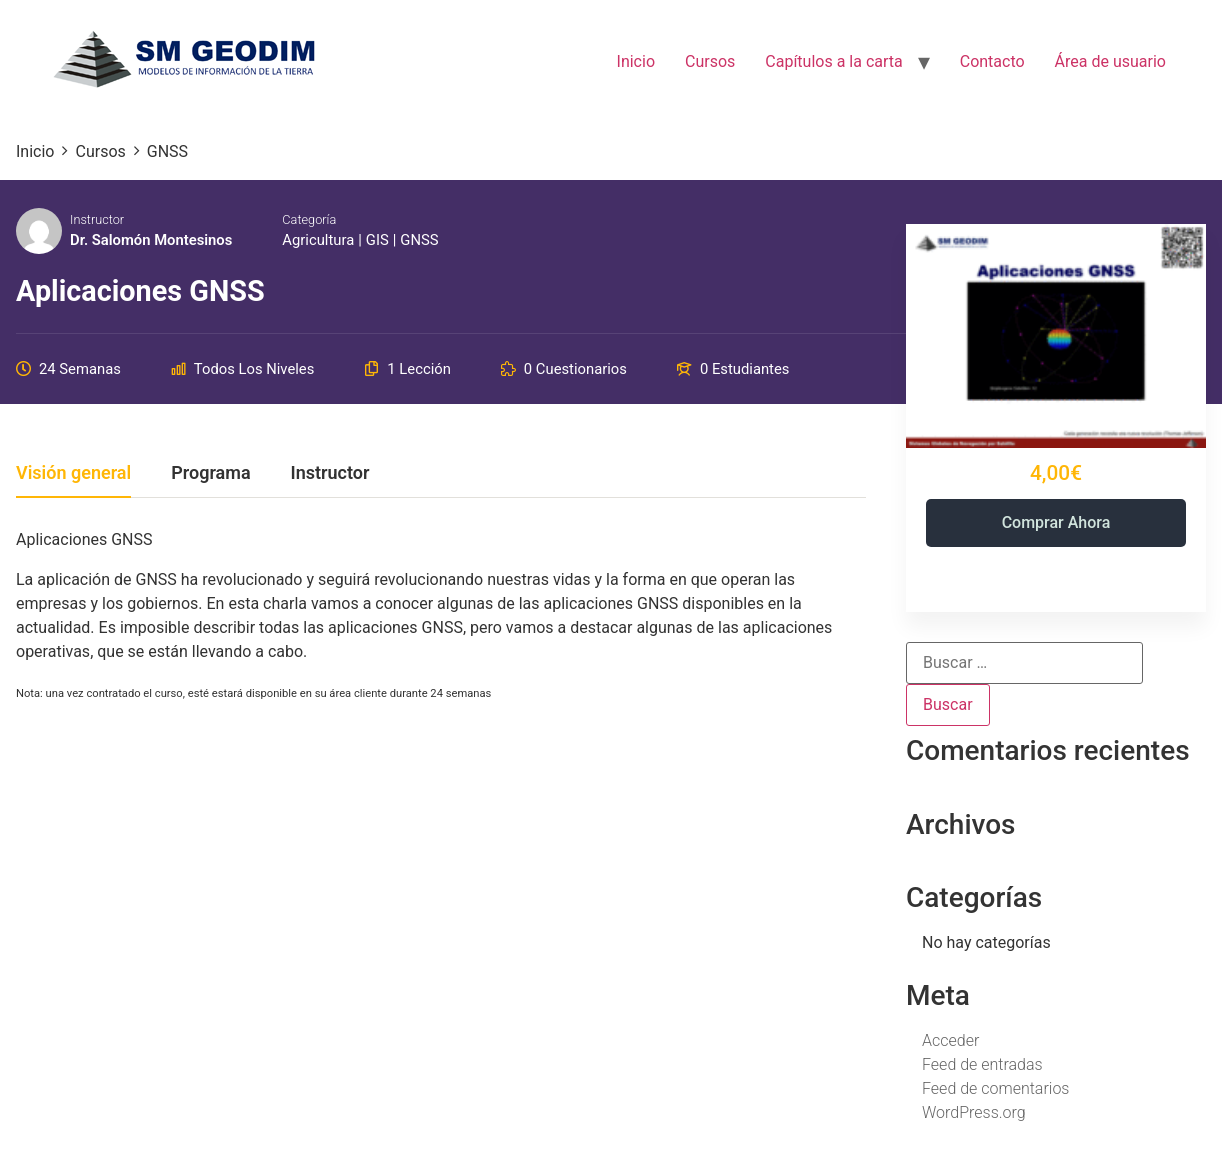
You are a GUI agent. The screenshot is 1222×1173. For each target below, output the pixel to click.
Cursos (710, 61)
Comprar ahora (1056, 522)
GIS (377, 240)
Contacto (992, 61)
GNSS (419, 240)
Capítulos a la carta (833, 61)
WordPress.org (974, 1112)
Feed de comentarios (995, 1088)
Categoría (309, 219)
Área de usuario (1110, 61)
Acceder (950, 1040)
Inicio (636, 61)
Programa (210, 473)
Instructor (97, 219)
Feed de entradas (982, 1064)
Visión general (73, 473)
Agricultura (318, 240)
